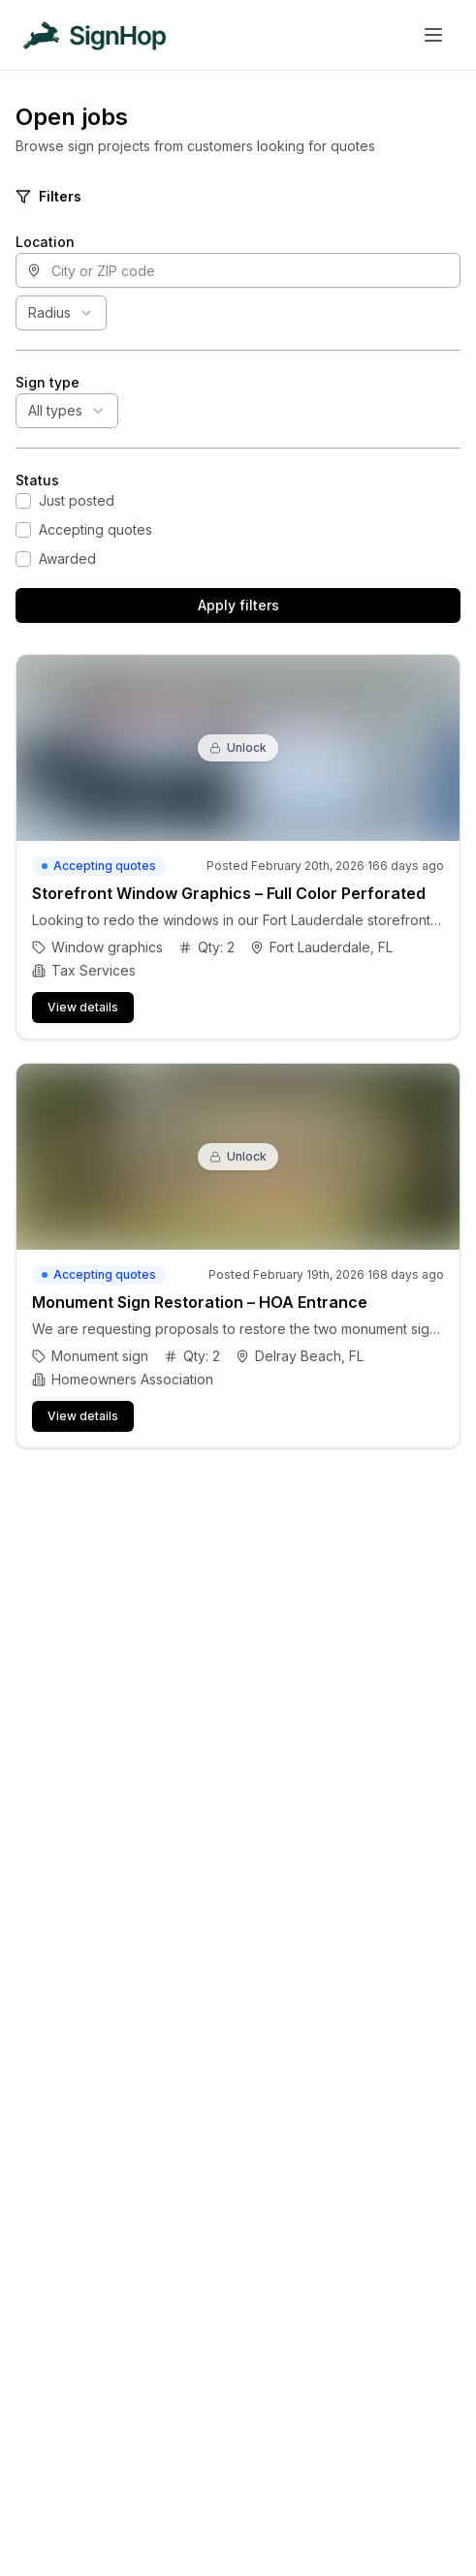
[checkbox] (23, 501)
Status (37, 480)
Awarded (67, 558)
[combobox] (61, 312)
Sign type (47, 382)
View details (83, 1007)
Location (45, 241)
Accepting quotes (95, 529)
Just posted (76, 500)
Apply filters (238, 605)
